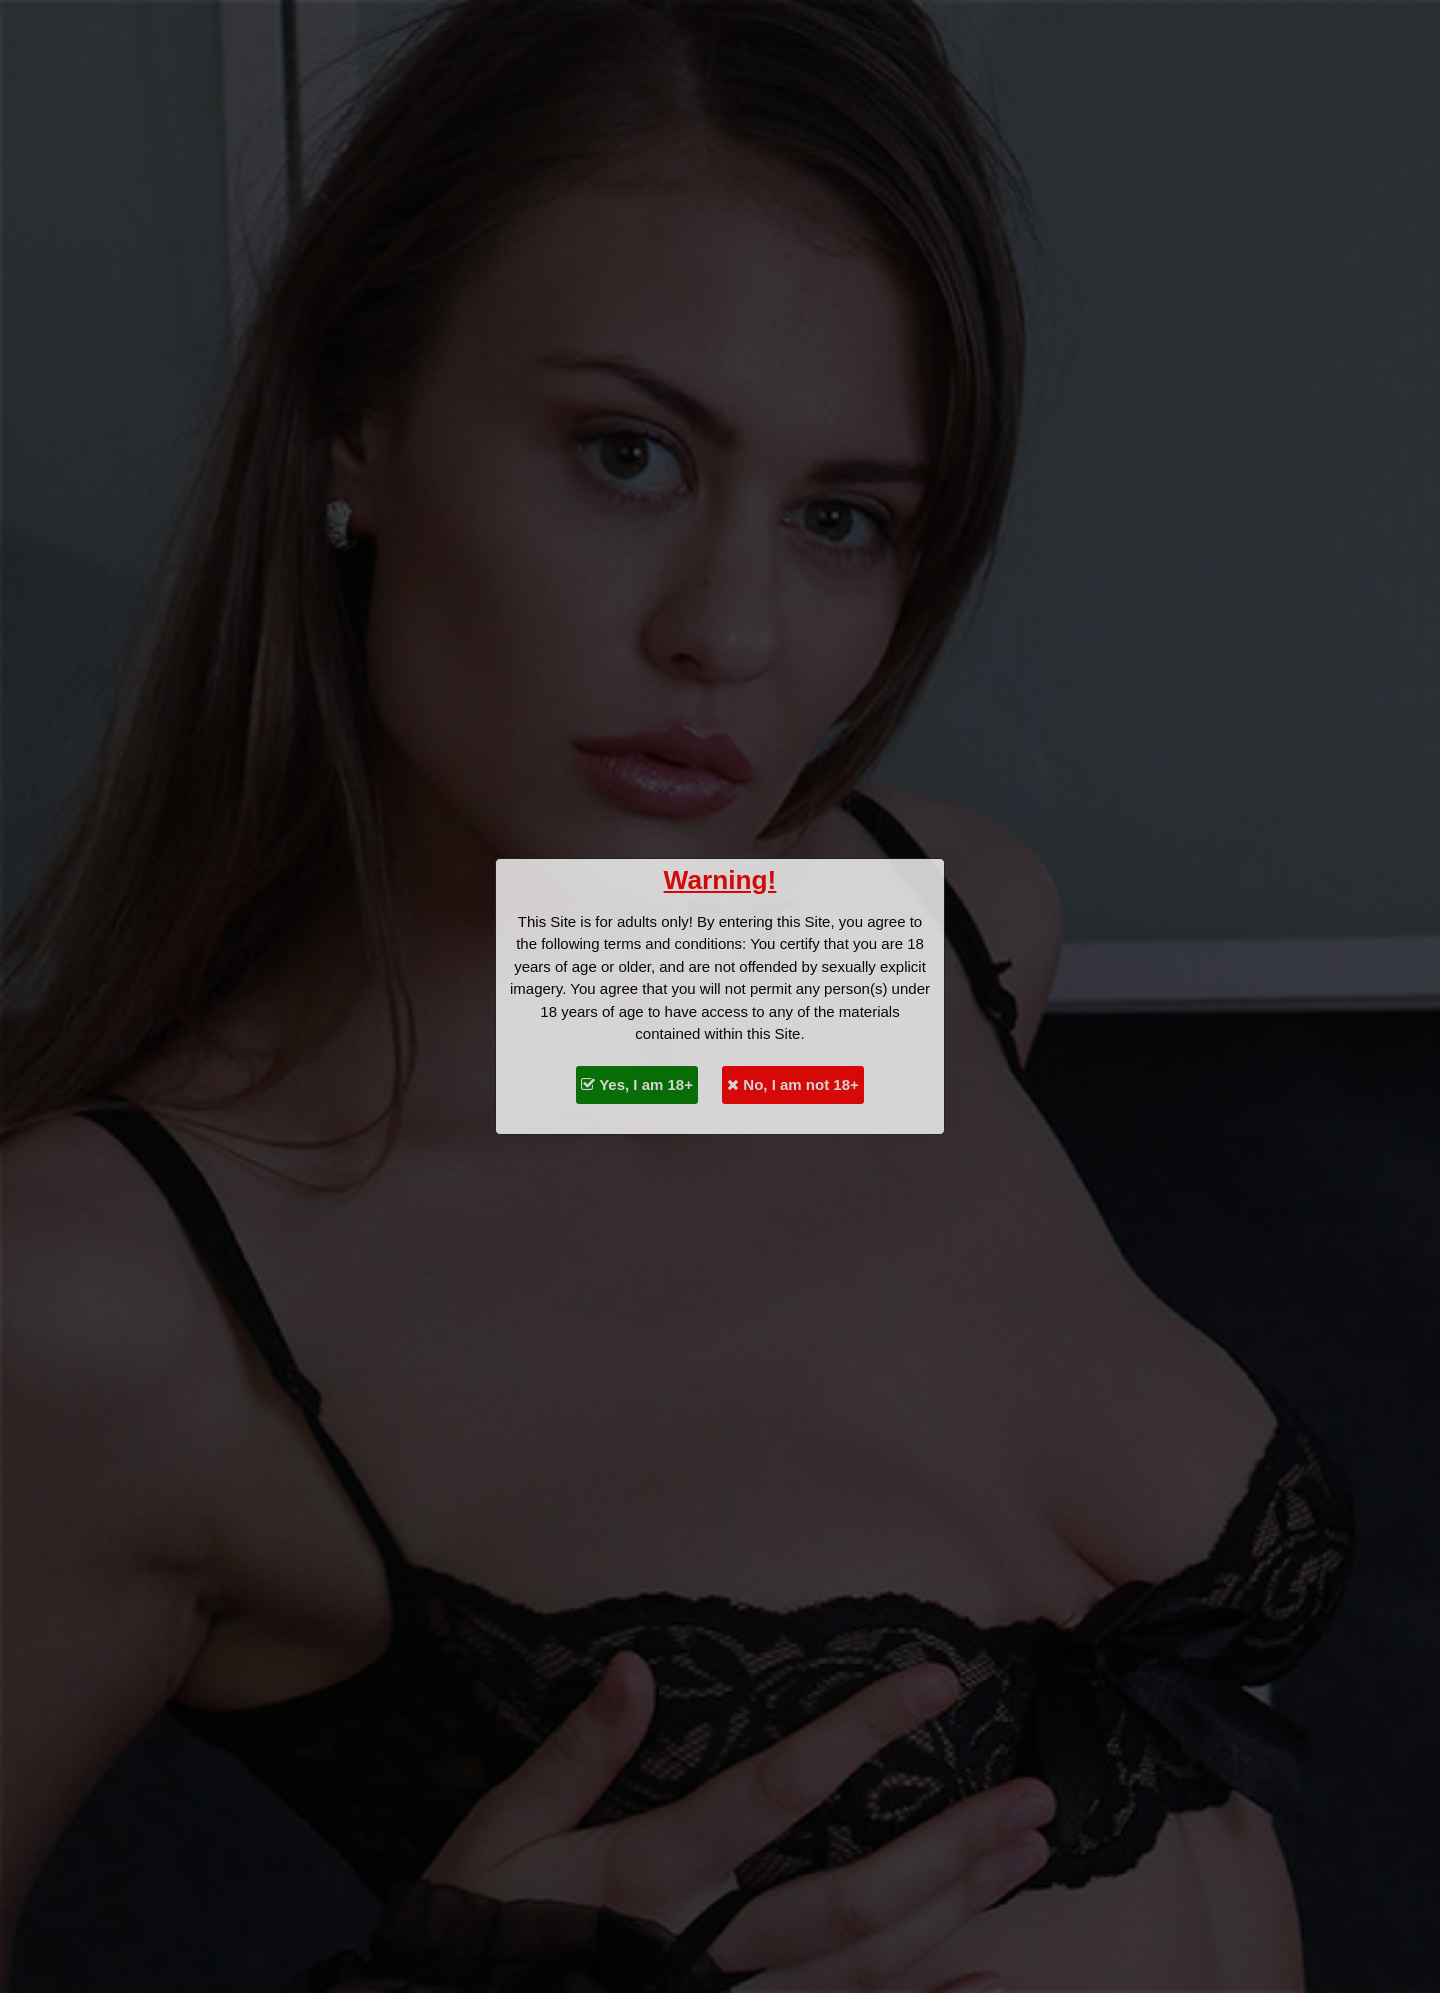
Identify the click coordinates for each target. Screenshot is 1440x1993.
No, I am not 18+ (793, 1084)
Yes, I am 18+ (637, 1084)
